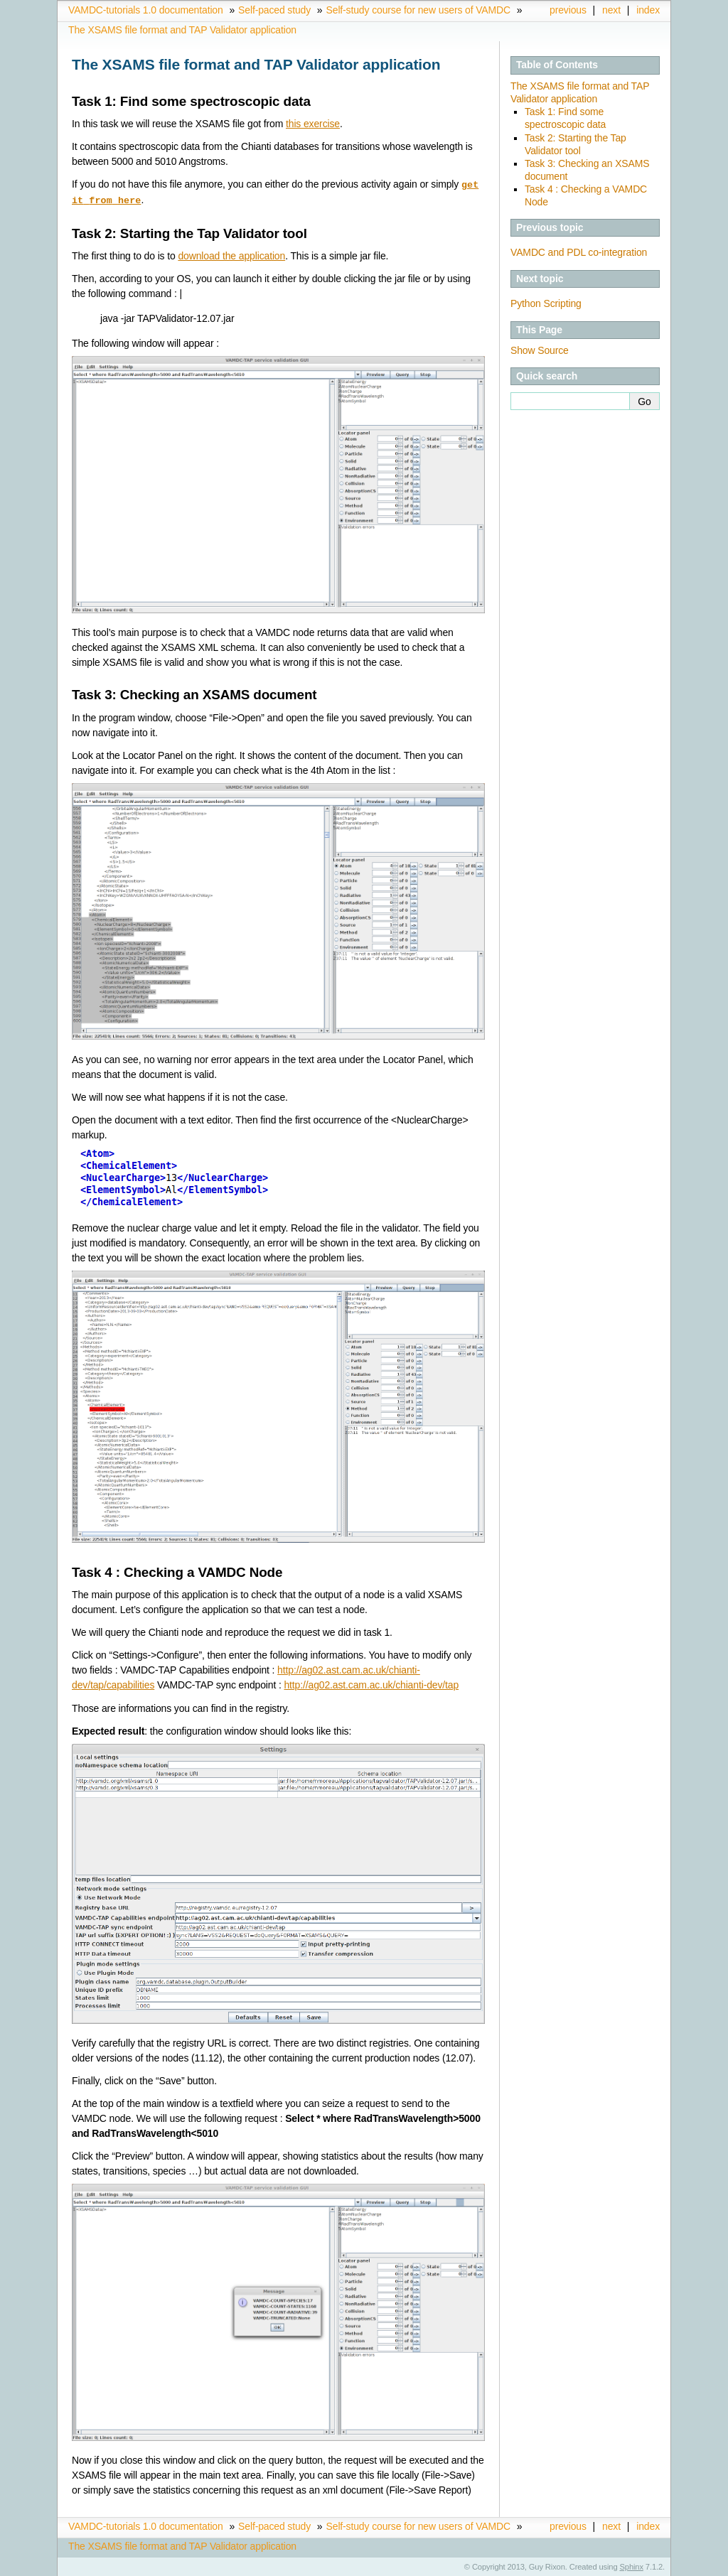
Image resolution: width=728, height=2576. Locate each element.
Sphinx (631, 2565)
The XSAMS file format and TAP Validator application (182, 30)
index (648, 10)
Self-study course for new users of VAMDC (418, 10)
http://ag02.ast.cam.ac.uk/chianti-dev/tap (371, 1683)
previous (568, 10)
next (611, 10)
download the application (231, 254)
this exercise (313, 123)
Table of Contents (557, 64)
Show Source (539, 350)
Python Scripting (546, 303)
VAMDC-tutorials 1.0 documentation (145, 10)
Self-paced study (274, 10)
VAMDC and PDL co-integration (578, 252)
